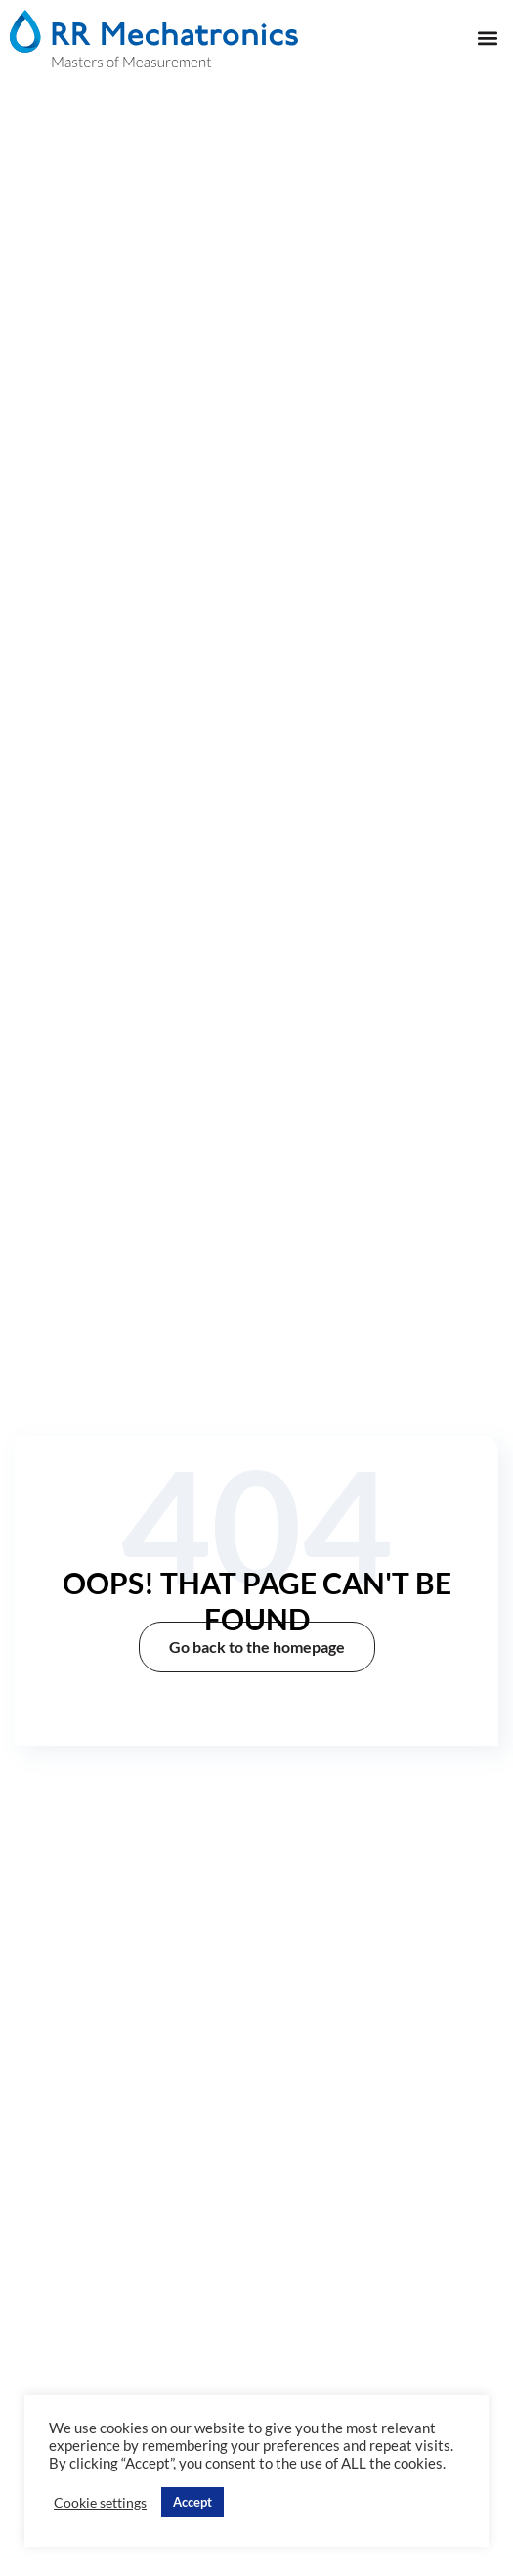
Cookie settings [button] (100, 2502)
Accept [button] (192, 2502)
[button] (487, 38)
